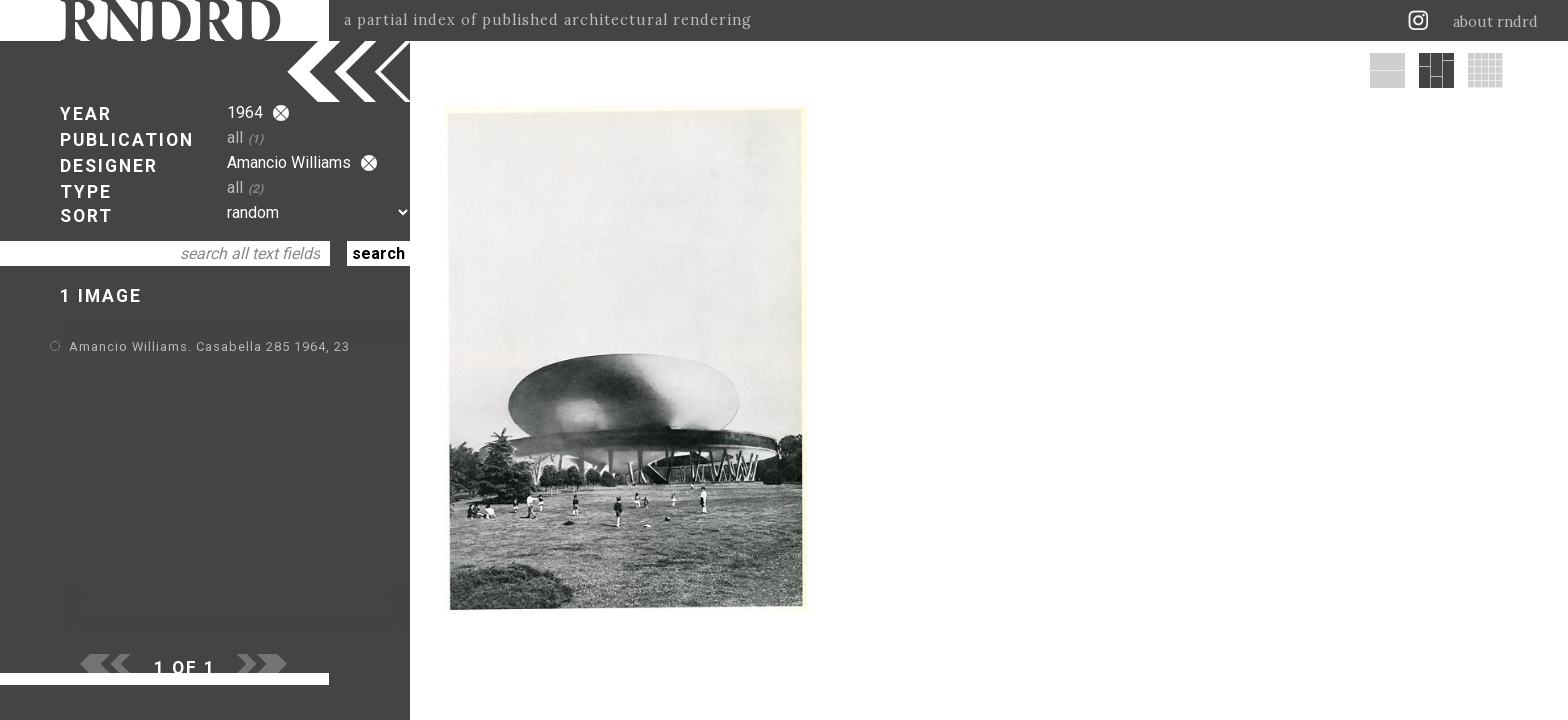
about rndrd (1495, 22)
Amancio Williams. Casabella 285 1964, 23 (209, 346)
